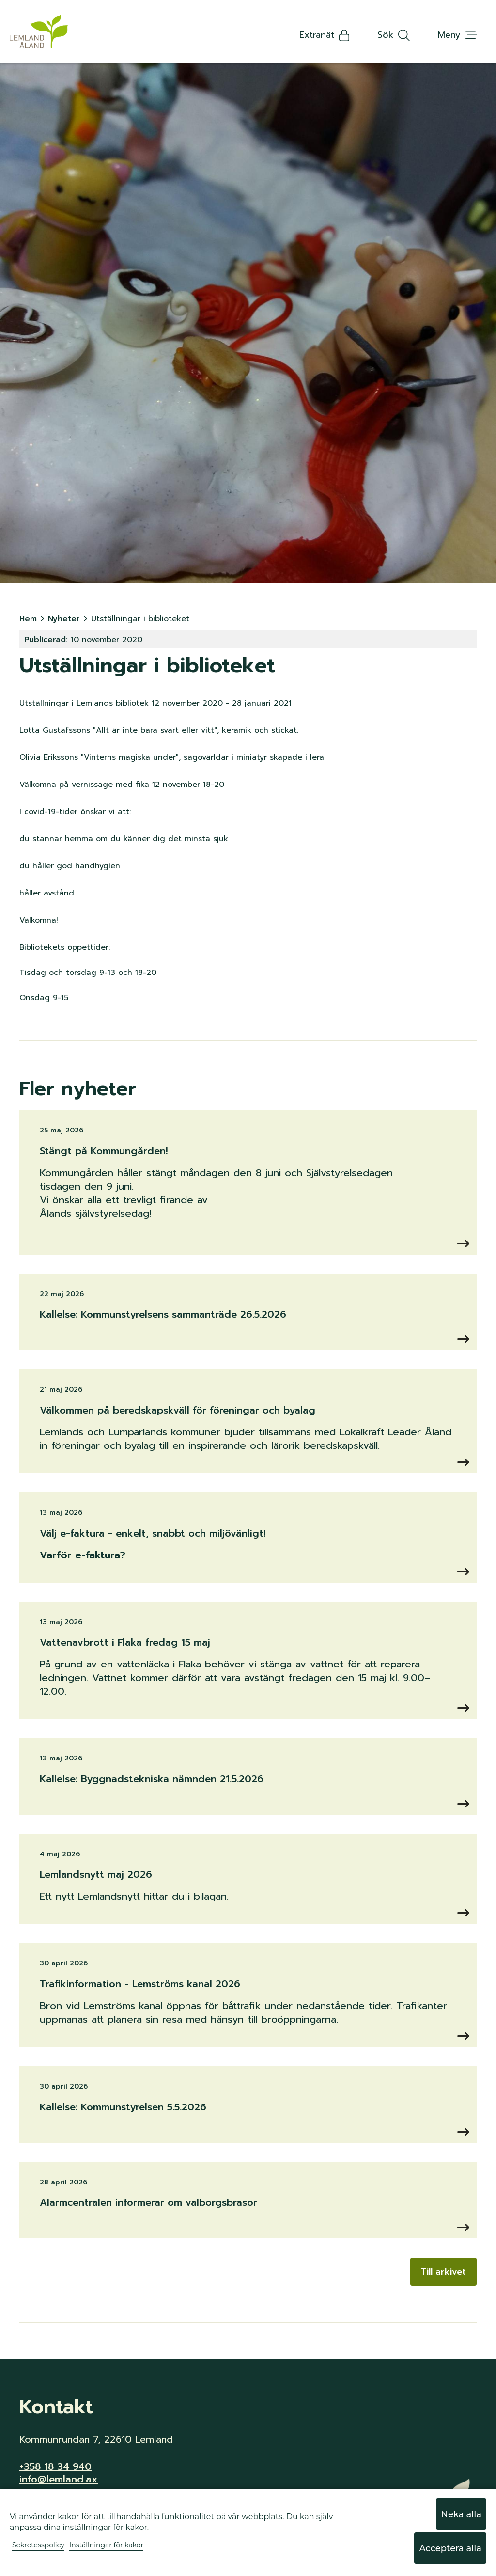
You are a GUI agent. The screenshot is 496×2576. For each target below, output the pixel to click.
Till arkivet (443, 2271)
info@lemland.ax (58, 2479)
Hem (28, 618)
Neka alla (461, 2514)
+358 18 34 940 (55, 2466)
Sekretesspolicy (38, 2545)
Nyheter (64, 618)
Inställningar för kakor (106, 2545)
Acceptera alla (450, 2548)
